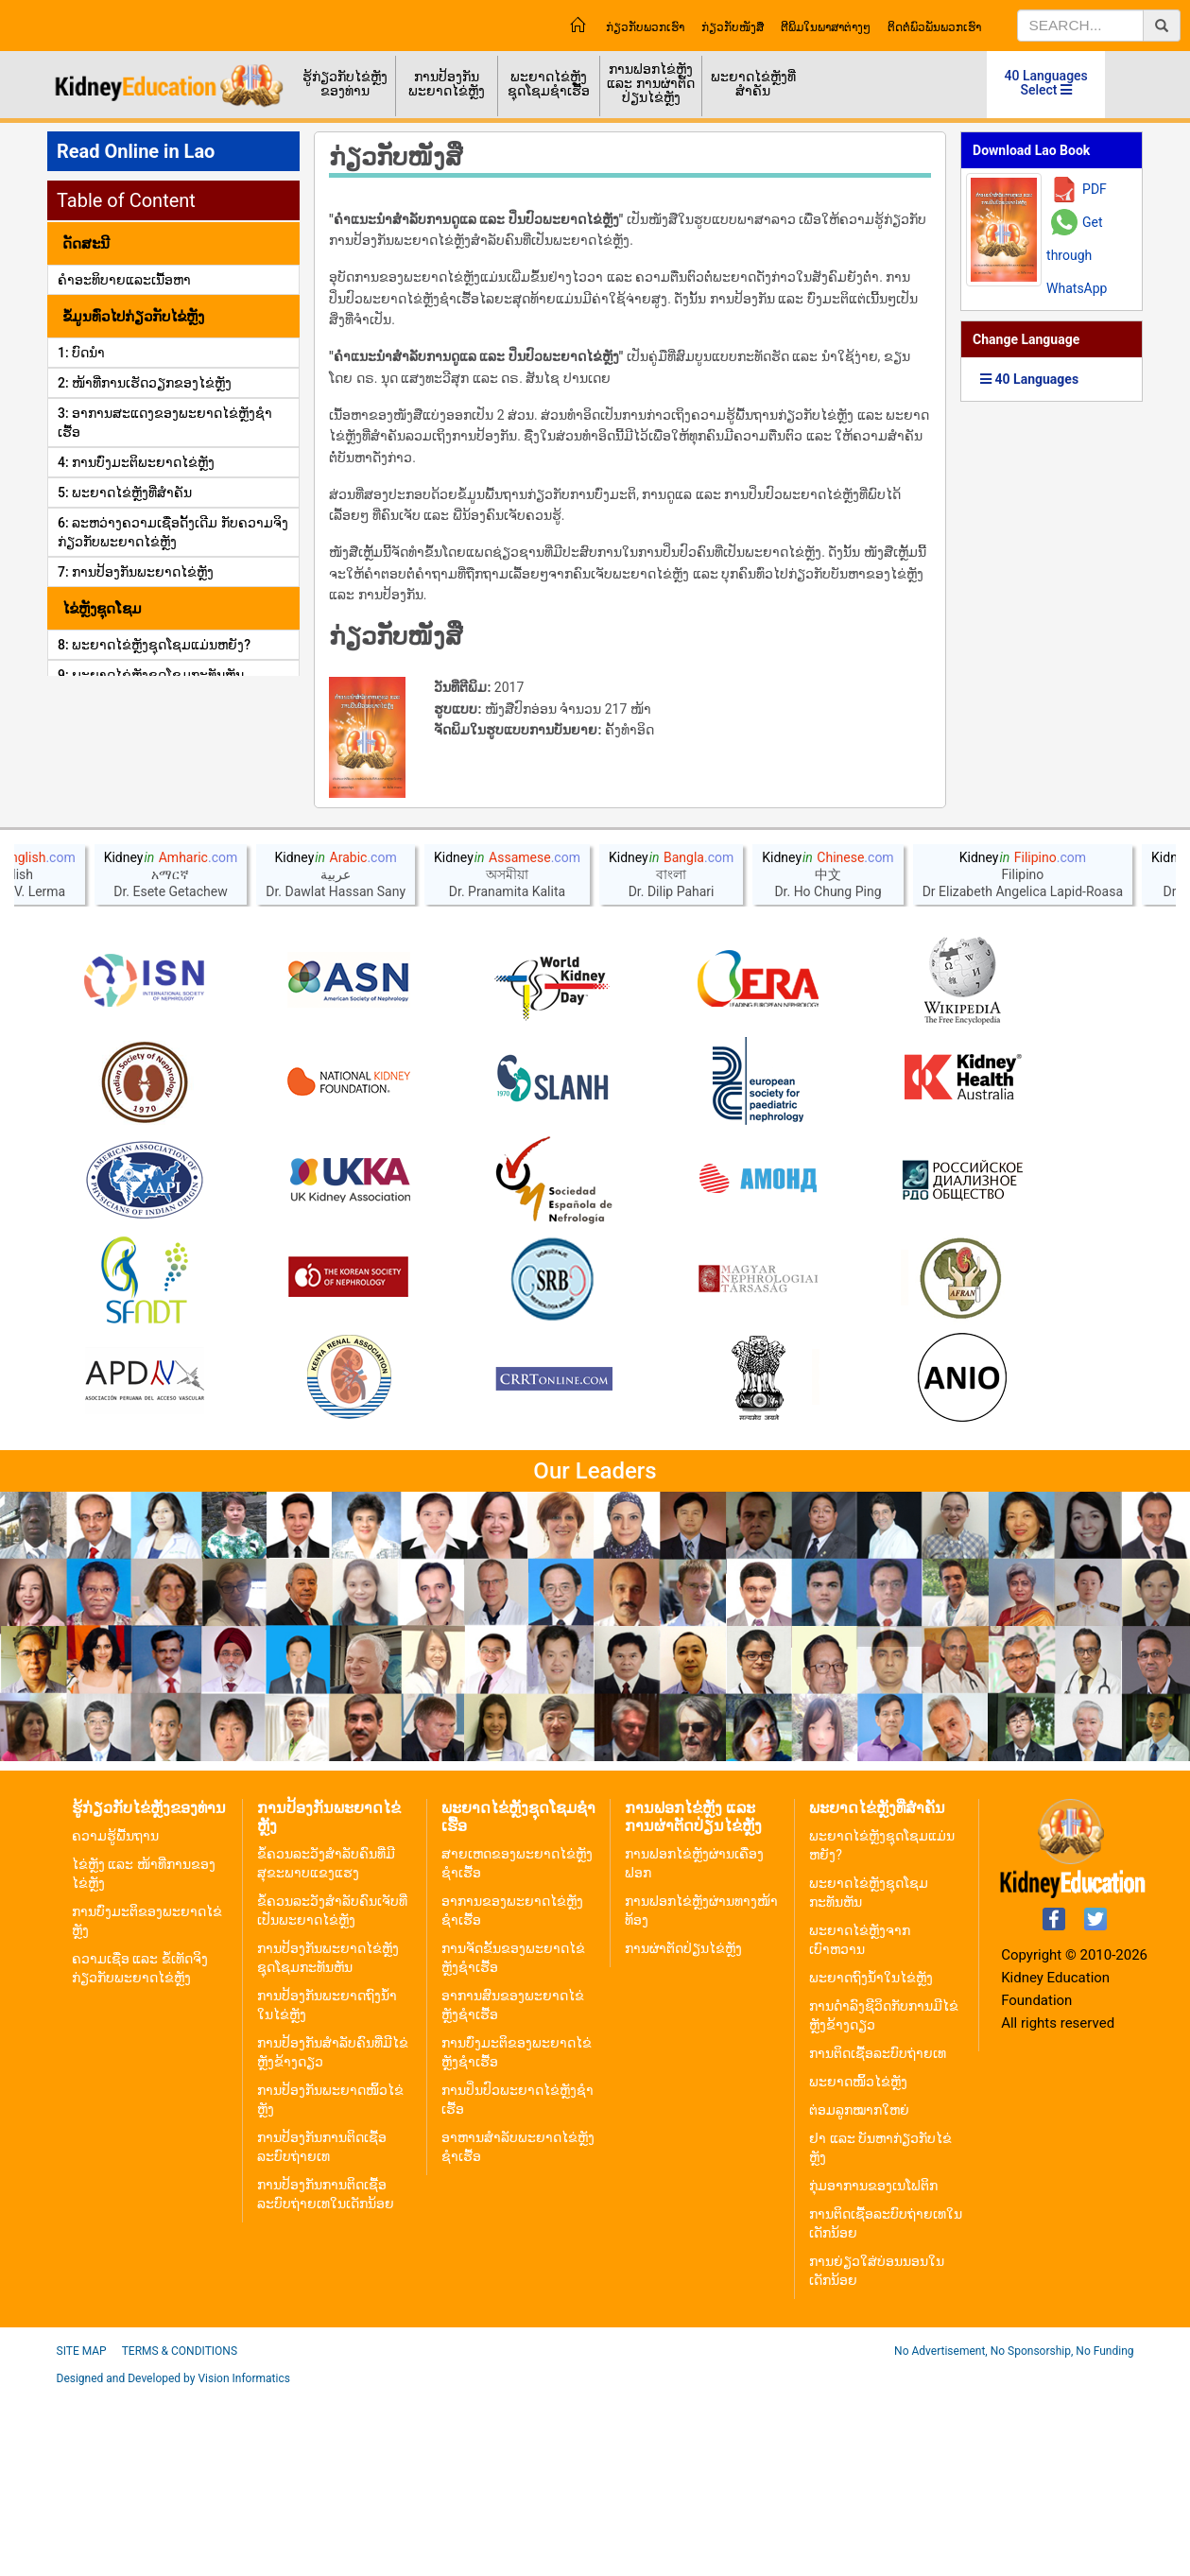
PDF (1094, 189)
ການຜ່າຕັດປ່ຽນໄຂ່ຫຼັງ (683, 2131)
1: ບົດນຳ (81, 352)
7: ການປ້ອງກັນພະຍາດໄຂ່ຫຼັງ (136, 571)
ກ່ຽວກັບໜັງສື (732, 27)
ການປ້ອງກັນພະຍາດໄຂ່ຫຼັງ (446, 83)
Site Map (82, 2534)
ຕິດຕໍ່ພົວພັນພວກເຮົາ (934, 27)
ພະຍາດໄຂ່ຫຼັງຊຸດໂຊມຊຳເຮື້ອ (549, 83)
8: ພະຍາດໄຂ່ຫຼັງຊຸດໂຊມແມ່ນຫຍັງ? (154, 644)
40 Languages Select (1046, 82)
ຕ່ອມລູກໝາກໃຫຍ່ (859, 2293)
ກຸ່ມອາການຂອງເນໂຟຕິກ (873, 2369)
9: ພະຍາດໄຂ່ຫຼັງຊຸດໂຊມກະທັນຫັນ (151, 675)
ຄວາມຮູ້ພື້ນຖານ (115, 2019)
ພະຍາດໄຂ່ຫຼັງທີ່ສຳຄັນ (753, 83)
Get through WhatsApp (1076, 255)
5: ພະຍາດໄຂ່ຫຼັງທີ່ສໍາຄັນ (125, 492)
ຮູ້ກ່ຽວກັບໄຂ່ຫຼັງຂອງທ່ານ (345, 83)
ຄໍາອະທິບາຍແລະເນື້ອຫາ (124, 279)
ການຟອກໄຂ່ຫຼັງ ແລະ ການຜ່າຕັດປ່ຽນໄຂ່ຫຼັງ (650, 83)
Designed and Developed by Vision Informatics (173, 2561)
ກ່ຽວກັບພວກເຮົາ (645, 27)
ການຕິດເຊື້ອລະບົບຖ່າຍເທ (877, 2236)
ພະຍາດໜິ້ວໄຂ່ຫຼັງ (858, 2265)
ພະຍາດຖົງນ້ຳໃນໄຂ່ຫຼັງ (871, 2161)
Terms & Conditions (179, 2534)
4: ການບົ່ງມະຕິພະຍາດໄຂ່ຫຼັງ (136, 462)
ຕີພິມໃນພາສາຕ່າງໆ (826, 27)
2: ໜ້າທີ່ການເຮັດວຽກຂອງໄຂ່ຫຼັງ (145, 382)
